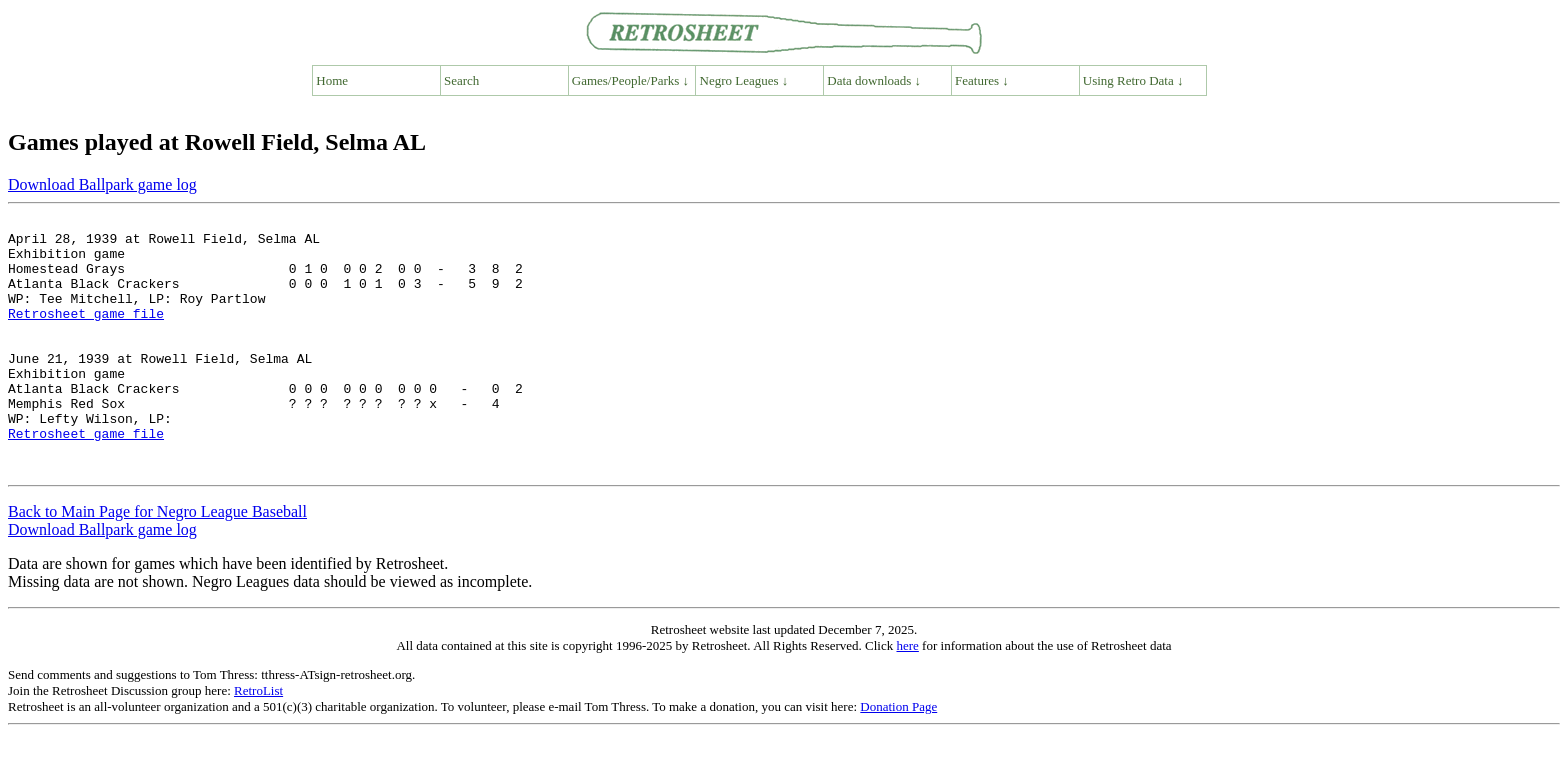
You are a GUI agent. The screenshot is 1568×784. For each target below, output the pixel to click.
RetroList (258, 741)
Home (332, 80)
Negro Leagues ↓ (744, 80)
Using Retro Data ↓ (1133, 80)
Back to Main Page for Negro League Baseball (157, 562)
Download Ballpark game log (102, 184)
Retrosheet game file (86, 334)
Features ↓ (982, 80)
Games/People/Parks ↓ (630, 80)
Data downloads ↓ (874, 80)
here (907, 696)
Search (461, 80)
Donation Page (898, 757)
